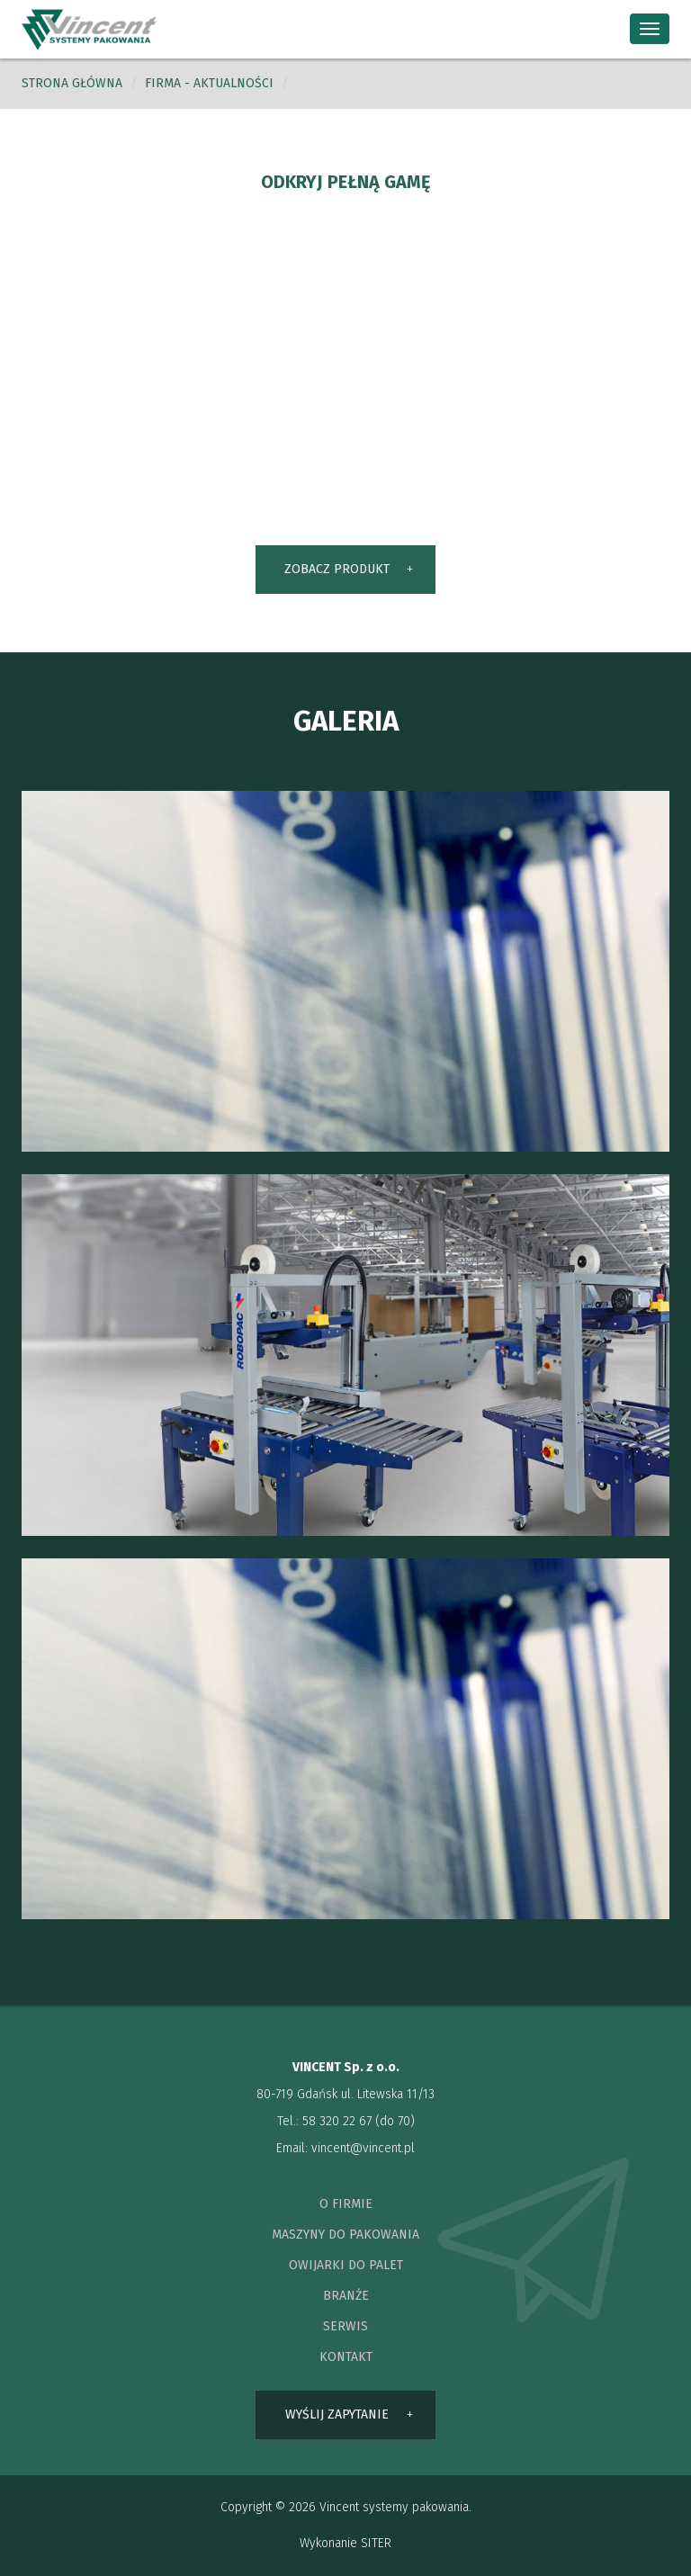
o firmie (345, 2204)
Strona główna (72, 83)
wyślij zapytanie (337, 2414)
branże (346, 2295)
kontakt (345, 2357)
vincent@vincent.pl (363, 2148)
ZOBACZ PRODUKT (337, 569)
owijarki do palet (346, 2265)
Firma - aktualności (209, 83)
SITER (376, 2543)
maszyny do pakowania (345, 2234)
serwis (345, 2326)
